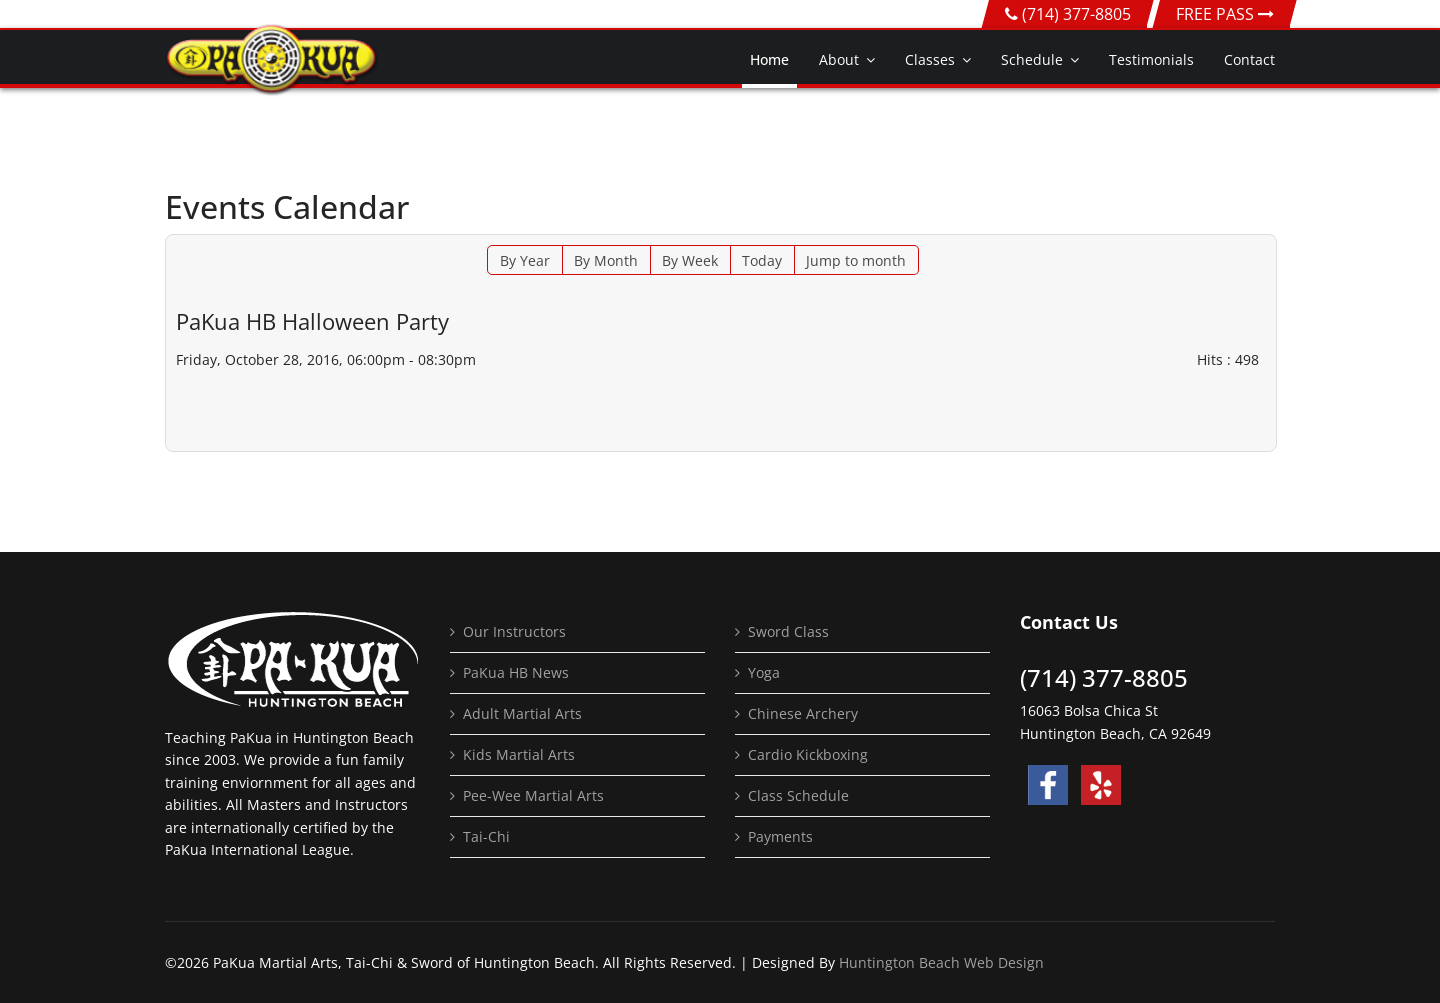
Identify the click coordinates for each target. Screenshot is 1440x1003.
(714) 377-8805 (1076, 14)
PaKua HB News (516, 672)
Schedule (1032, 59)
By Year (525, 260)
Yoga (764, 672)
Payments (780, 836)
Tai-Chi (486, 836)
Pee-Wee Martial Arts (533, 795)
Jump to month (856, 260)
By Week (690, 260)
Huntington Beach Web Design (941, 962)
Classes (930, 59)
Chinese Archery (803, 713)
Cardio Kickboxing (808, 754)
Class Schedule (798, 795)
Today (762, 260)
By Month (606, 260)
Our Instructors (514, 631)
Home (769, 59)
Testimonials (1151, 59)
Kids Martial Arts (519, 754)
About (839, 59)
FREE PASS (1225, 14)
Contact (1249, 59)
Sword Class (788, 631)
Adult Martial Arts (522, 713)
